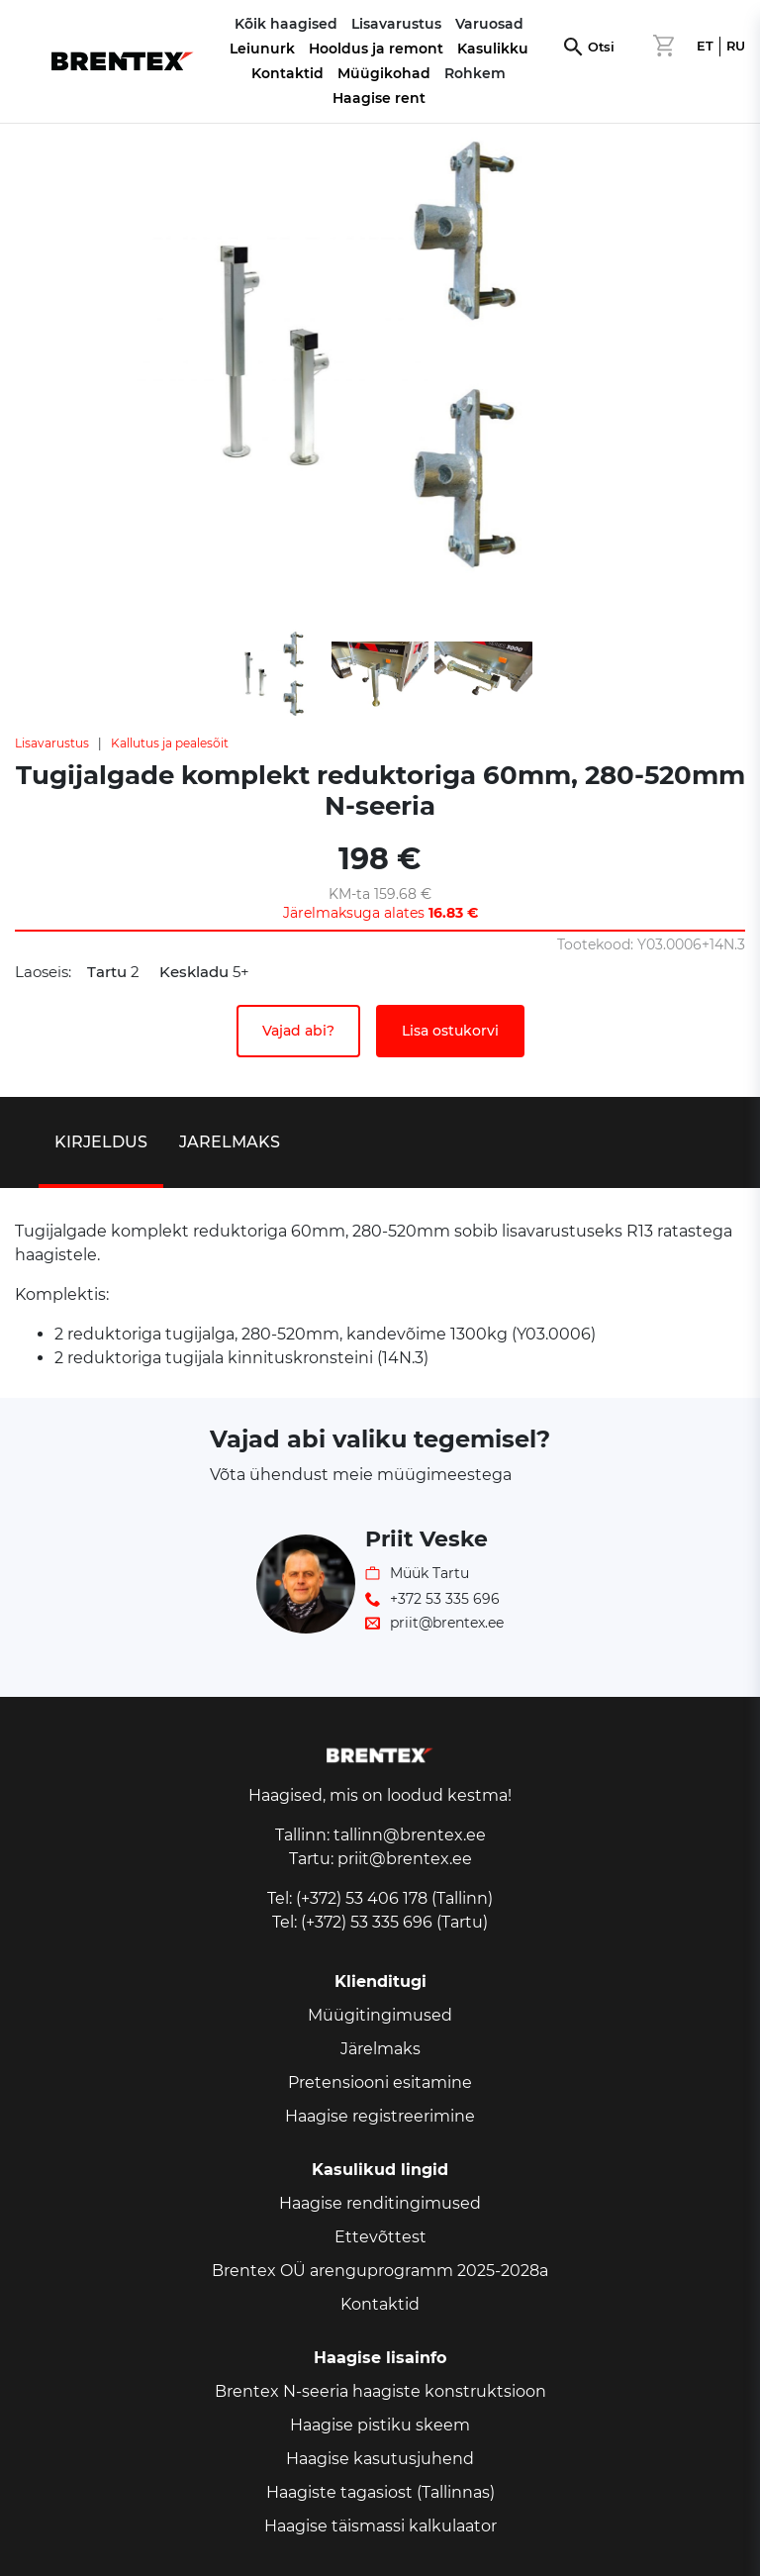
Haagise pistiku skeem (380, 2425)
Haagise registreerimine (380, 2116)
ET (705, 46)
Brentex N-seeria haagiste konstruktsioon (380, 2391)
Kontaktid (287, 73)
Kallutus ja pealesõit (170, 743)
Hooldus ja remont (376, 48)
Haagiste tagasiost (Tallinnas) (380, 2492)
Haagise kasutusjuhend (380, 2458)
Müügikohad (383, 73)
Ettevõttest (380, 2237)
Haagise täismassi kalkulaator (380, 2526)
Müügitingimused (380, 2015)
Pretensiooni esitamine (380, 2082)
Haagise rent (379, 98)
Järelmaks (380, 2048)
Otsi (601, 47)
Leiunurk (262, 48)
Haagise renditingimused (380, 2203)
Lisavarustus (52, 743)
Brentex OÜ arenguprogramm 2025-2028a (380, 2270)
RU (735, 46)
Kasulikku (492, 48)
